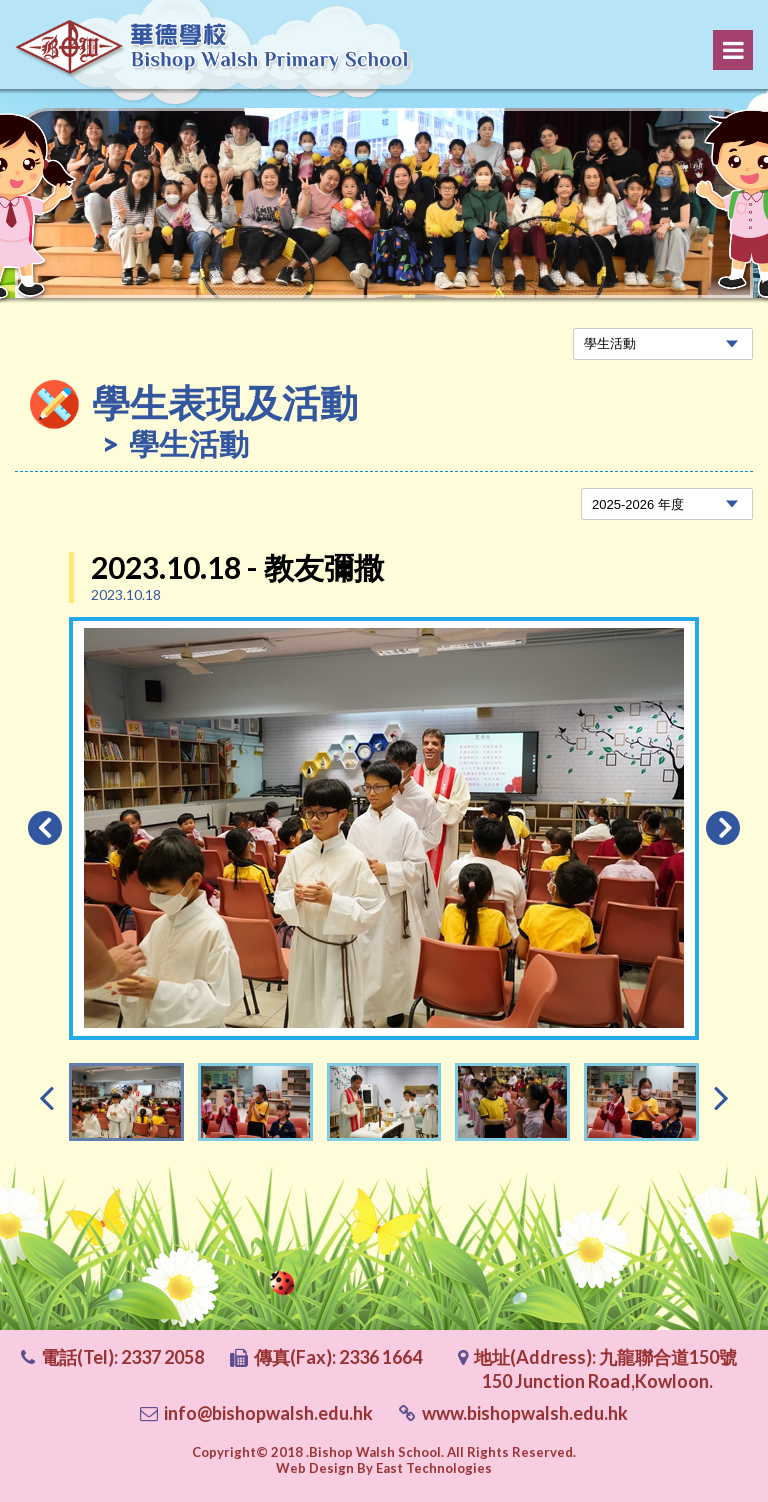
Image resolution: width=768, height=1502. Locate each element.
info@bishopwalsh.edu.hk (268, 1413)
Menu (733, 50)
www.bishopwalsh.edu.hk (525, 1413)
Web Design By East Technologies (384, 1468)
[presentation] (46, 1096)
